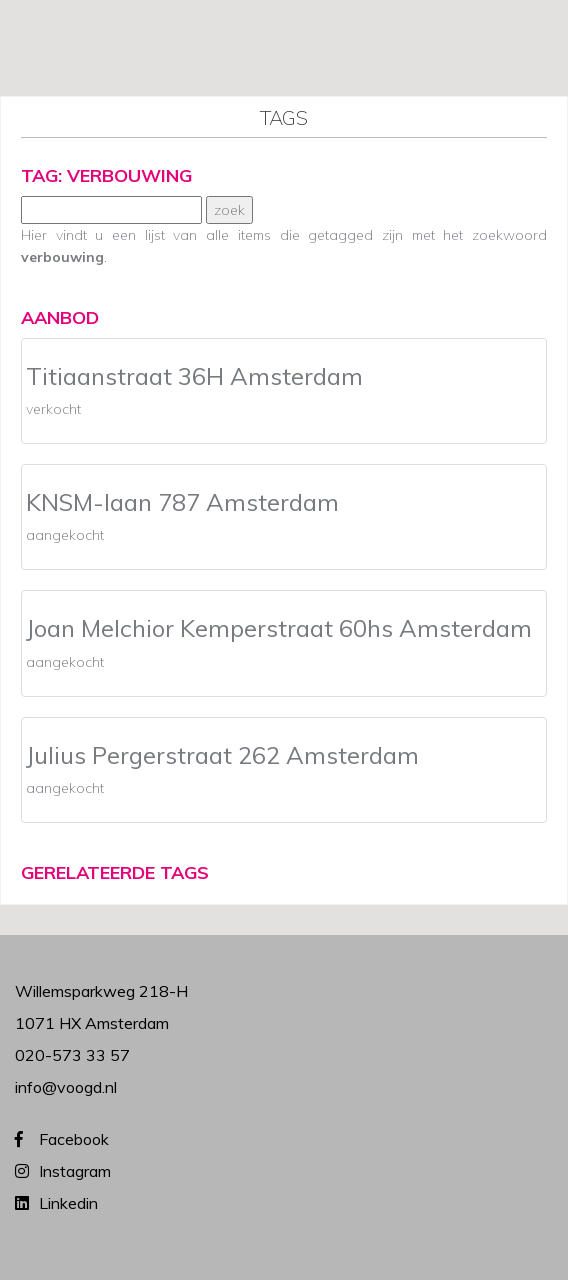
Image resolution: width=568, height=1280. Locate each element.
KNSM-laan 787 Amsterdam (182, 502)
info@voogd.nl (66, 1087)
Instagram (75, 1171)
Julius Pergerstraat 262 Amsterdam (222, 755)
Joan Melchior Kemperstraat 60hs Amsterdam (279, 628)
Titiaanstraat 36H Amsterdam (194, 376)
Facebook (74, 1139)
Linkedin (68, 1203)
